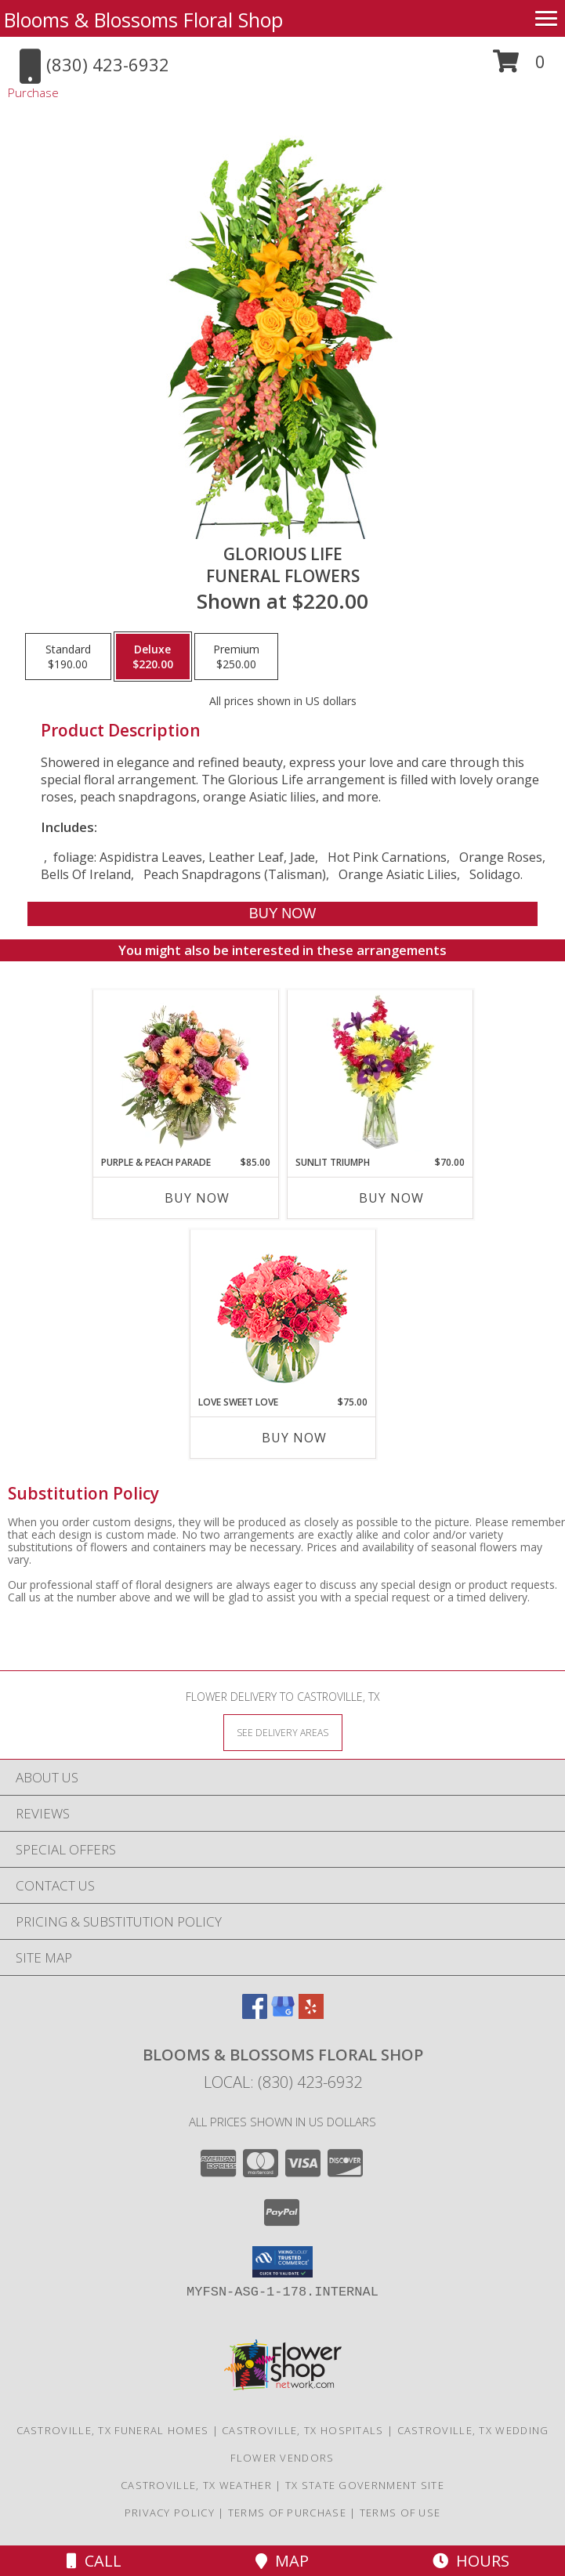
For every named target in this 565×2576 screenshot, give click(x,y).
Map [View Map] (282, 2560)
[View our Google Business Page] (282, 2014)
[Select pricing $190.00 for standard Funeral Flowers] (68, 656)
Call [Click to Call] (94, 2560)
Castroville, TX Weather (196, 2485)
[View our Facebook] (254, 2014)
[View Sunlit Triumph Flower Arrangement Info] (379, 1072)
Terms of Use (400, 2512)
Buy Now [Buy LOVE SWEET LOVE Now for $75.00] (294, 1437)
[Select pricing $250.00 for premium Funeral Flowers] (236, 656)
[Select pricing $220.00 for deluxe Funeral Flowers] (153, 656)
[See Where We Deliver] (282, 1731)
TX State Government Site (364, 2485)
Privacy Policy (170, 2512)
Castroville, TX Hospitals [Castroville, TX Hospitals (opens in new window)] (303, 2430)
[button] (519, 67)
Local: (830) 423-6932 (283, 2082)
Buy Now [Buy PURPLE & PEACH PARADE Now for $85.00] (197, 1198)
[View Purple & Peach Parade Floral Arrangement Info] (185, 1072)
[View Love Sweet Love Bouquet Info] (282, 1312)
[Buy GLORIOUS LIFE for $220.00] (282, 914)
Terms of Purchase (287, 2512)
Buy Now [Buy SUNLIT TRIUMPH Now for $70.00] (391, 1198)
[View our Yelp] (311, 2014)
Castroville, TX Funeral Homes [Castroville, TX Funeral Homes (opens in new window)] (112, 2430)
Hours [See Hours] (471, 2560)
